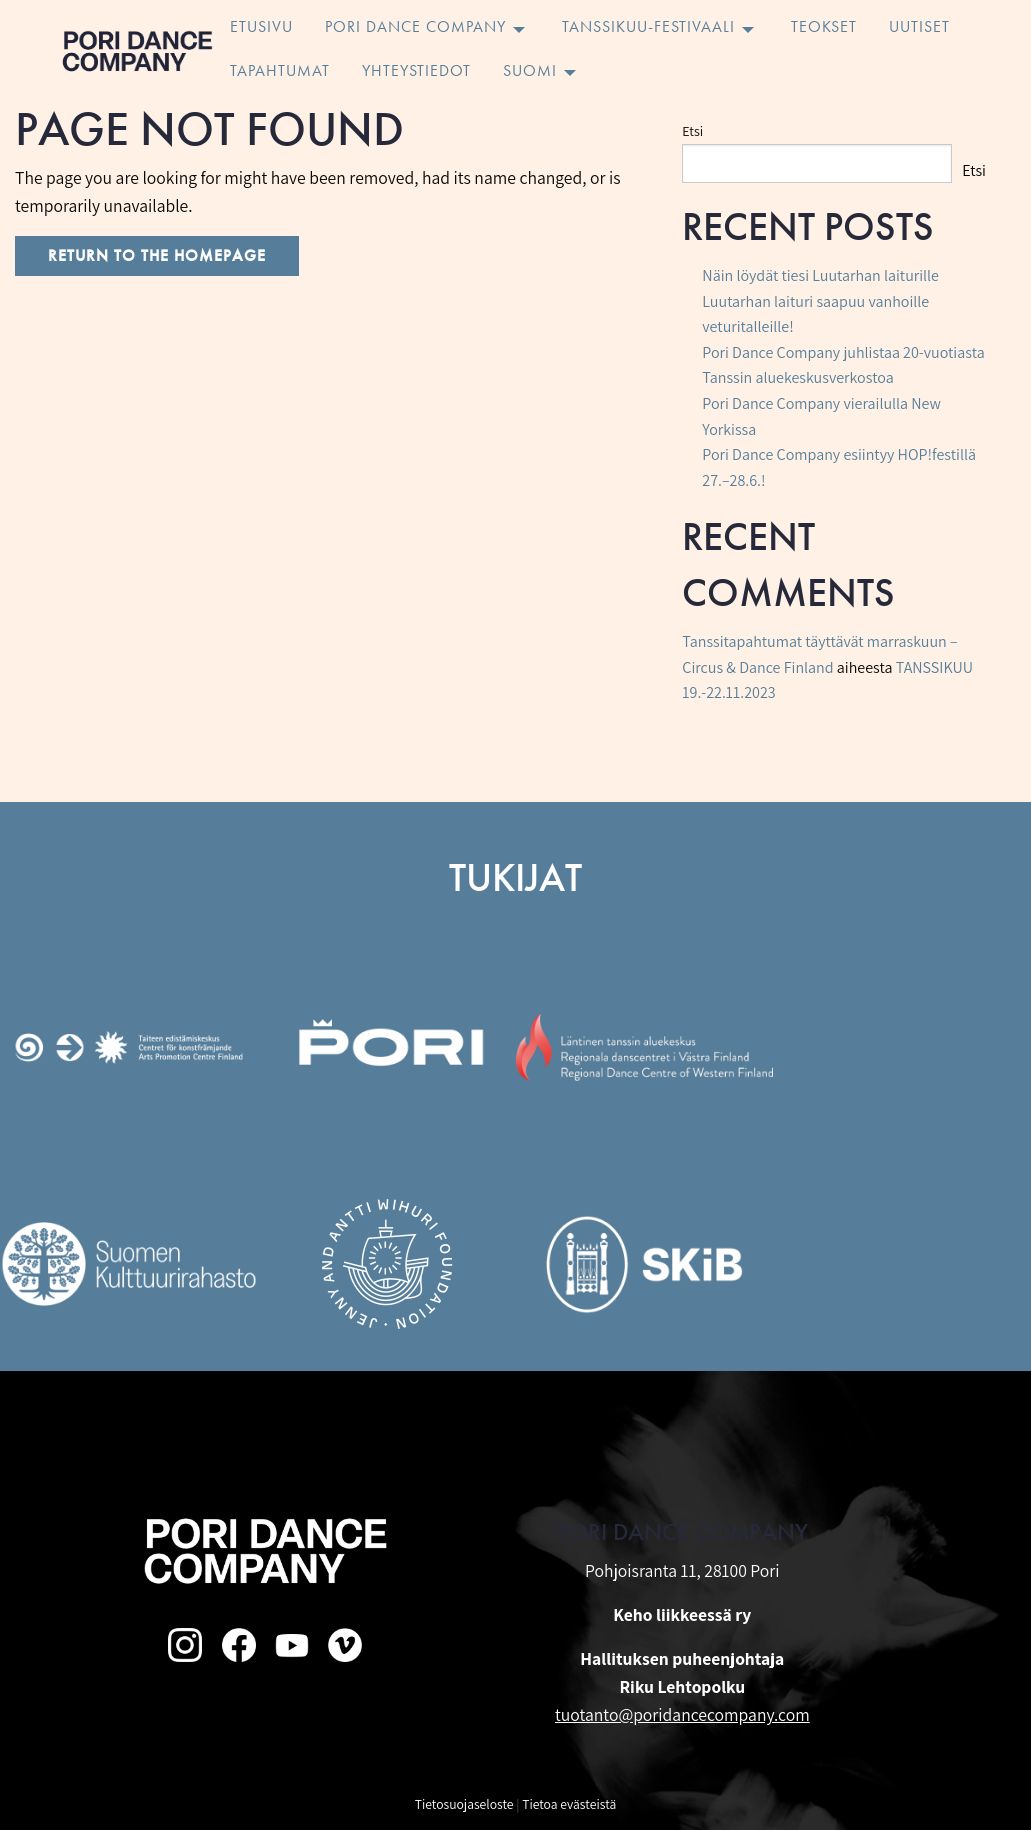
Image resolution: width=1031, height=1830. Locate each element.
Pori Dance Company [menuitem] (415, 28)
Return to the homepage (157, 255)
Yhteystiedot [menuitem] (416, 72)
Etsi (692, 131)
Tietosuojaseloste (464, 1804)
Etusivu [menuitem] (261, 28)
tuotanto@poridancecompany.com (682, 1714)
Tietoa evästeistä (569, 1804)
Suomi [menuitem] (530, 72)
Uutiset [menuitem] (919, 28)
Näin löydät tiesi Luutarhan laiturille (820, 275)
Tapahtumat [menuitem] (280, 72)
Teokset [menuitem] (824, 28)
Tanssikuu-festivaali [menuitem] (648, 28)
